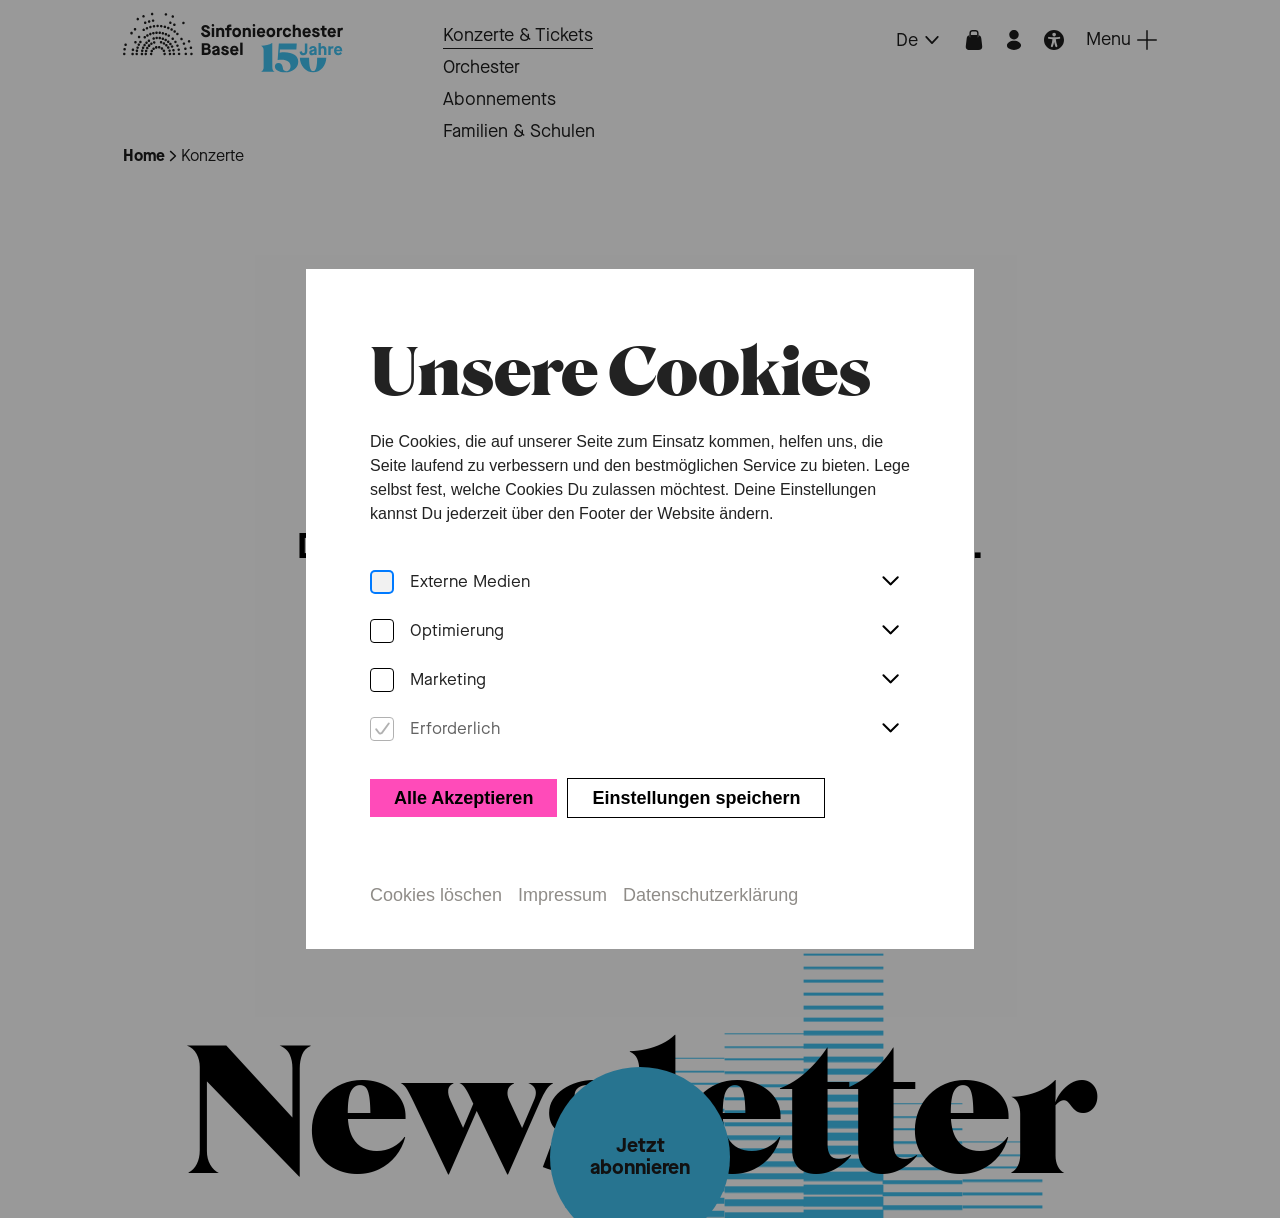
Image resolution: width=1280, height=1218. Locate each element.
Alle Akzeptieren (463, 798)
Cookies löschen (436, 895)
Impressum (562, 895)
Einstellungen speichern (696, 798)
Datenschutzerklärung (710, 895)
